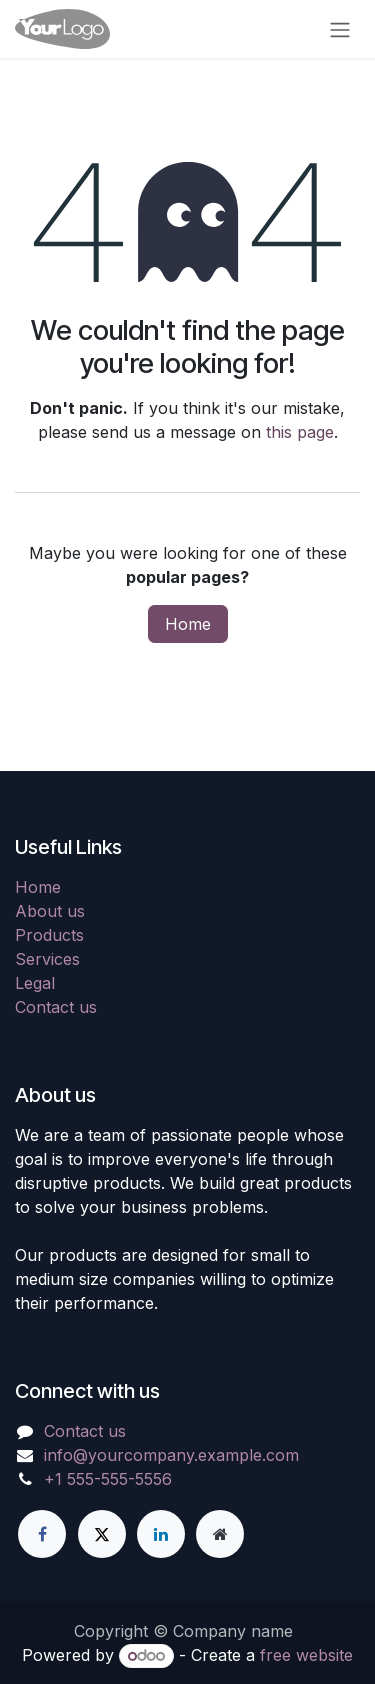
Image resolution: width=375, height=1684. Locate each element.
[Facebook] (42, 1534)
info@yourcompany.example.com (171, 1455)
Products (49, 935)
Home (188, 624)
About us (50, 911)
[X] (102, 1534)
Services (47, 959)
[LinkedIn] (161, 1534)
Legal (35, 983)
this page (300, 432)
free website (306, 1655)
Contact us (56, 1007)
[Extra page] (220, 1534)
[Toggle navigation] (340, 29)
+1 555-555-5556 (108, 1479)
